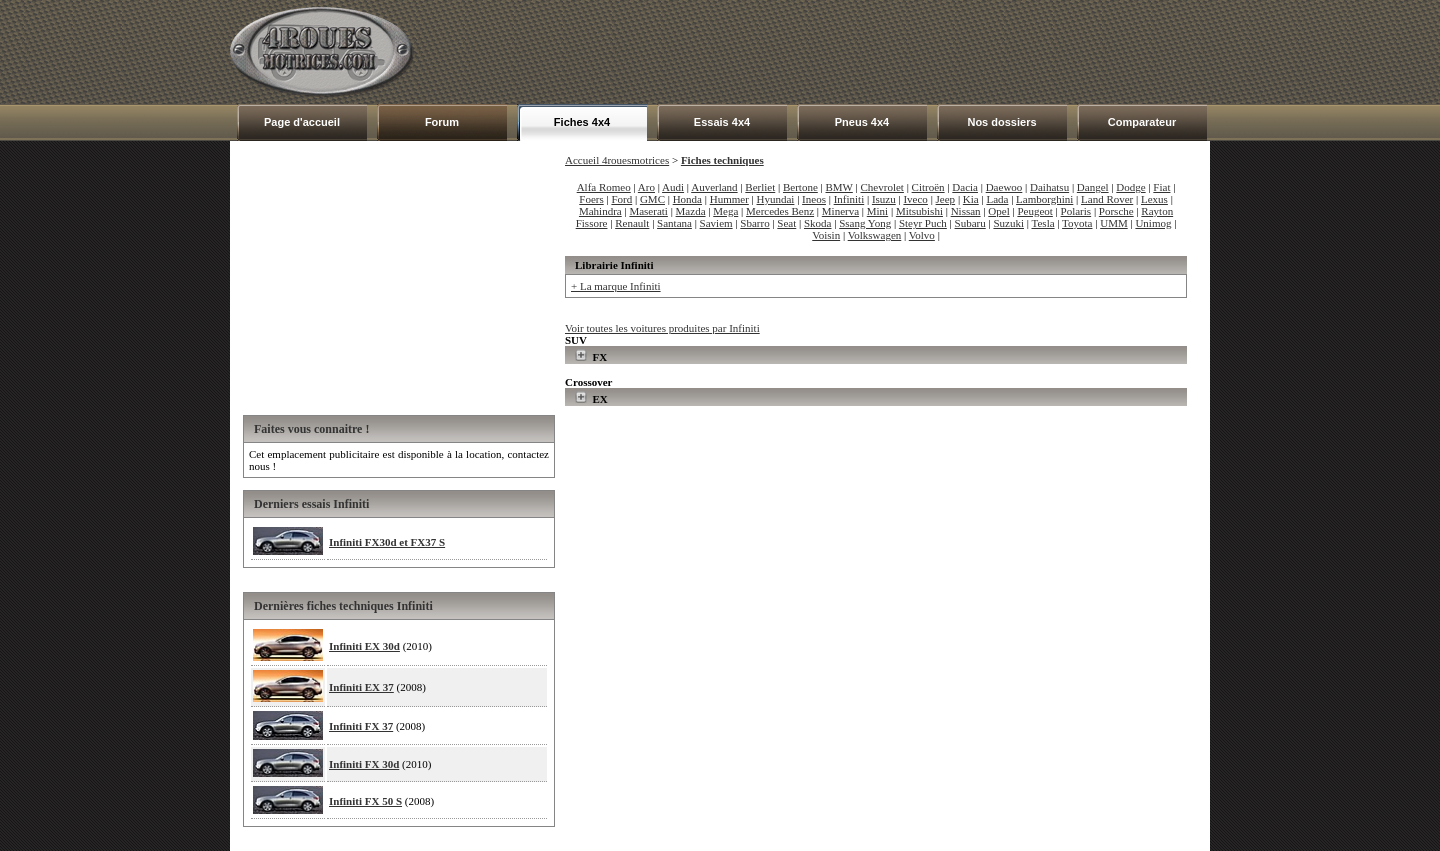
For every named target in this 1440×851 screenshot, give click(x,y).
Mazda (691, 211)
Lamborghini (1044, 199)
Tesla (1043, 223)
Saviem (716, 223)
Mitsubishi (919, 211)
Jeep (946, 199)
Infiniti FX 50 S (365, 801)
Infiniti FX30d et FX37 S (387, 542)
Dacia (965, 187)
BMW (839, 187)
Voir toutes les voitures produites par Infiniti (662, 328)
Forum (442, 122)
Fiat (1161, 187)
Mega (725, 211)
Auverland (714, 187)
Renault (632, 223)
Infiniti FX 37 (361, 726)
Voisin (826, 235)
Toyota (1077, 223)
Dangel (1093, 187)
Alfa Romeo (604, 187)
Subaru (970, 223)
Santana (674, 223)
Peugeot (1034, 211)
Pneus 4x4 (862, 122)
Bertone (800, 187)
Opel (998, 211)
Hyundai (776, 199)
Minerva (840, 211)
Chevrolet (882, 187)
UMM (1114, 223)
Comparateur (1142, 122)
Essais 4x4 (722, 122)
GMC (652, 199)
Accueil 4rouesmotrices (617, 160)
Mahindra (600, 211)
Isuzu (884, 199)
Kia (971, 199)
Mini (877, 211)
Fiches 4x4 (582, 122)
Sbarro (754, 223)
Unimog (1153, 223)
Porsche (1116, 211)
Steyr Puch (923, 223)
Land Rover (1107, 199)
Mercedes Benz (780, 211)
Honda (687, 199)
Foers (591, 199)
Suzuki (1008, 223)
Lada (997, 199)
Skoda (818, 223)
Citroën (928, 187)
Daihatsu (1049, 187)
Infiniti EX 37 (361, 687)
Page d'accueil (302, 122)
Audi (673, 187)
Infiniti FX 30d (364, 764)
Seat (786, 223)
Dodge (1130, 187)
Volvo (922, 235)
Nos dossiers (1001, 122)
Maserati (648, 211)
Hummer (729, 199)
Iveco (915, 199)
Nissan (966, 211)
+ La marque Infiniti (616, 286)
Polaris (1076, 211)
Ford (621, 199)
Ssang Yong (865, 223)
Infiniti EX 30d (364, 646)
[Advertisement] (846, 52)
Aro (646, 187)
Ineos (814, 199)
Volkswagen (875, 235)
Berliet (760, 187)
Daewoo (1004, 187)
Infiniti (849, 199)
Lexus (1154, 199)
